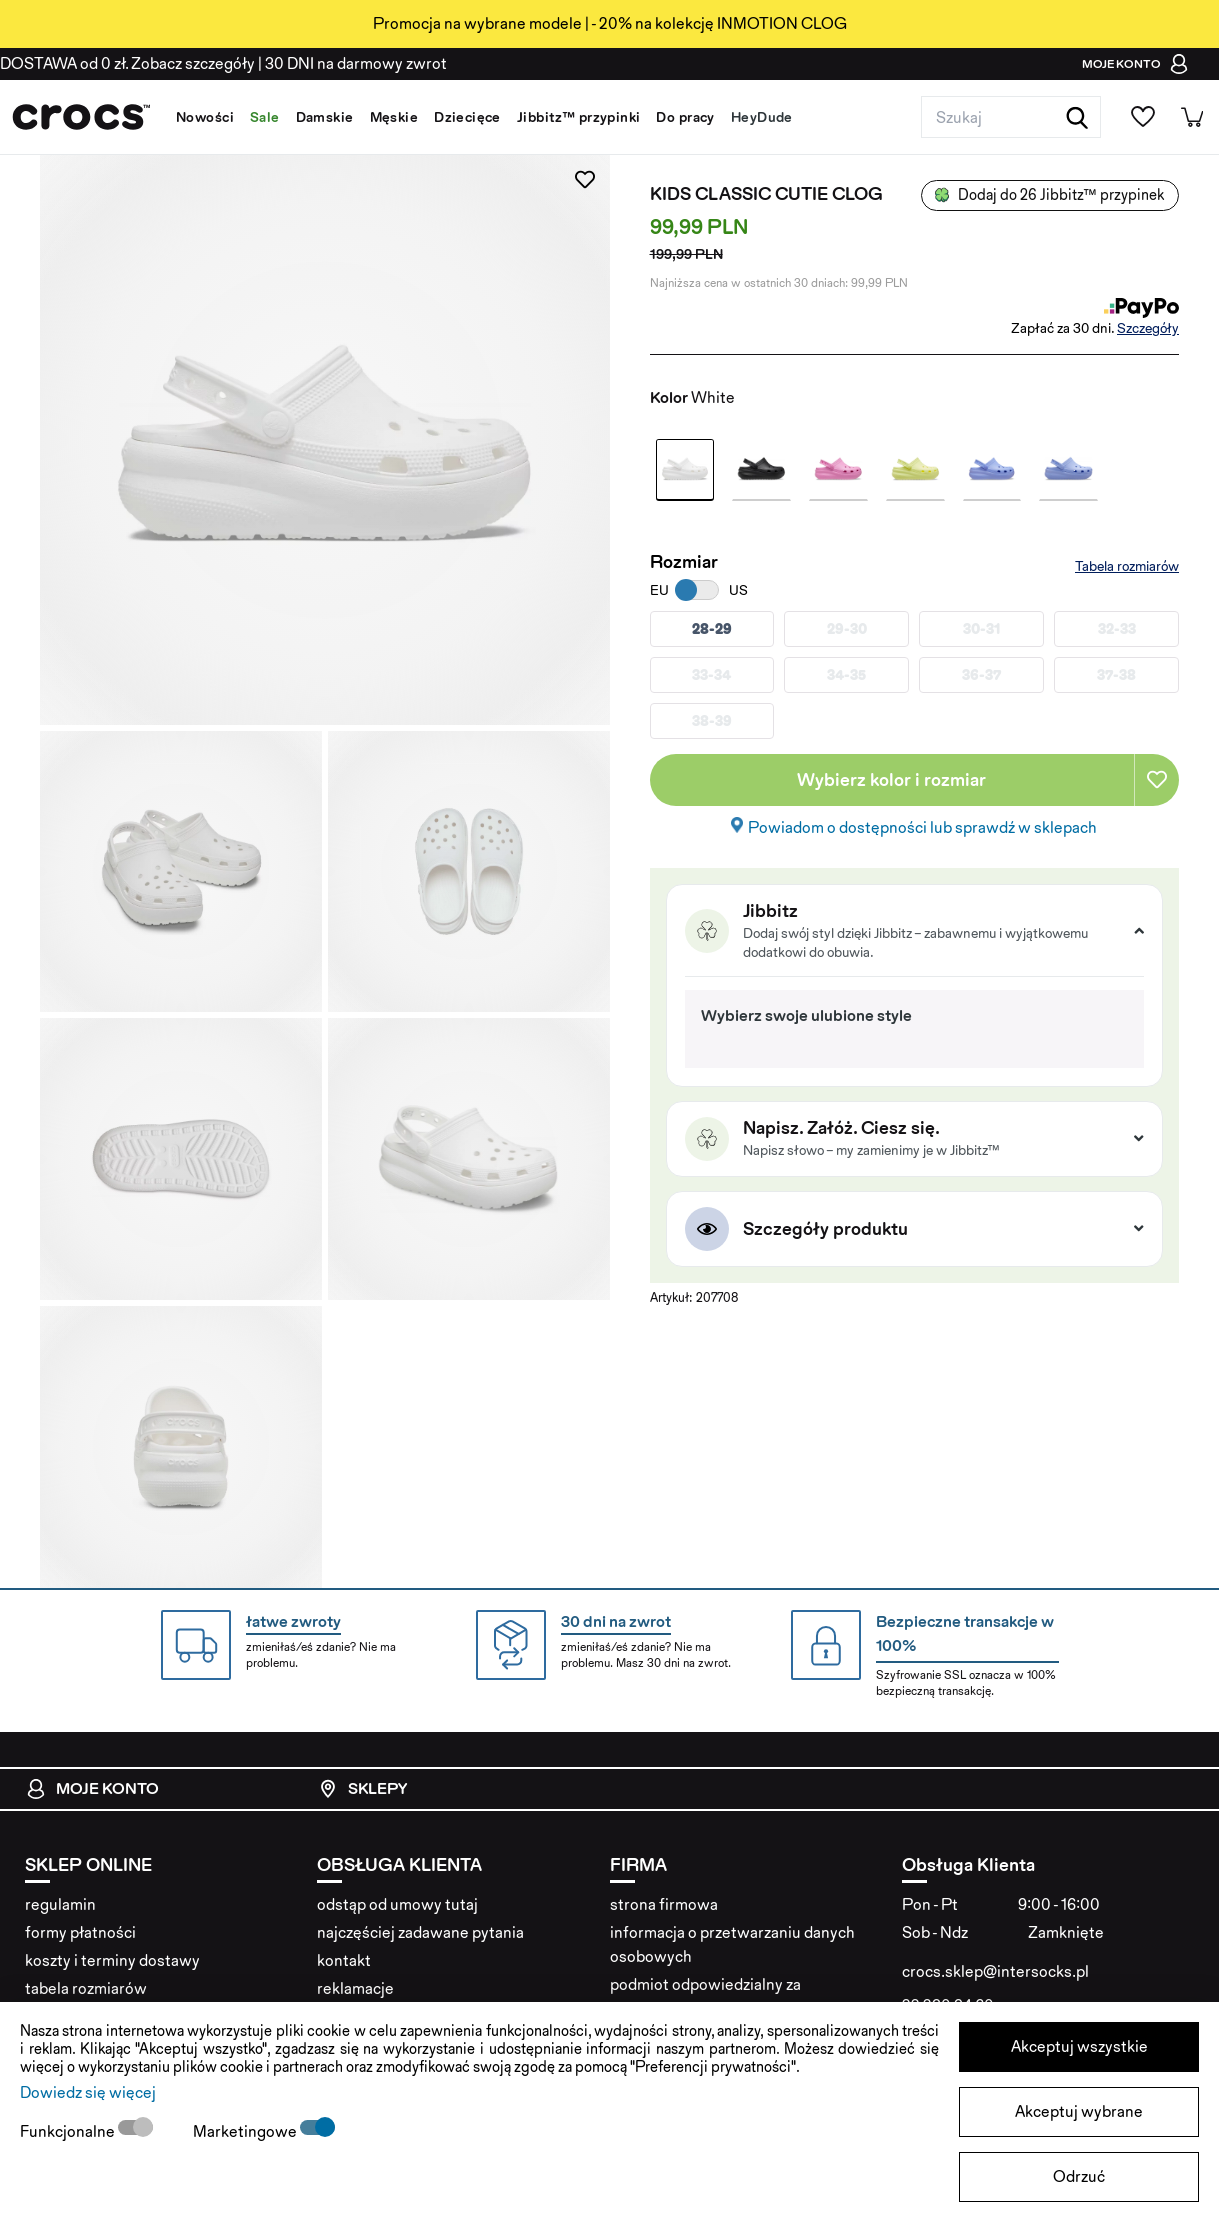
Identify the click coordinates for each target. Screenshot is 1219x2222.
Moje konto (92, 1789)
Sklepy (362, 1789)
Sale (265, 117)
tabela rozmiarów (86, 1988)
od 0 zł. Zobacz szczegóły (127, 63)
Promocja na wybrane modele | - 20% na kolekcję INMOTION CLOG (610, 23)
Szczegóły (1148, 328)
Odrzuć (1079, 2176)
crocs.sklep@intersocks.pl (995, 1971)
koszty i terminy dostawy (112, 1960)
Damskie (325, 117)
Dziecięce (467, 117)
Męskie (394, 117)
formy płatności (80, 1932)
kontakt (344, 1960)
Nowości (205, 117)
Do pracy (685, 117)
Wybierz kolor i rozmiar (891, 779)
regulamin (60, 1904)
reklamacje (355, 1988)
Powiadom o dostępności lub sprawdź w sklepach (922, 827)
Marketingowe (246, 2131)
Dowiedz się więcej (88, 2092)
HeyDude (762, 117)
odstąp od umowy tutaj (397, 1904)
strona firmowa (664, 1904)
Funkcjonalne (69, 2131)
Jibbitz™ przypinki (579, 117)
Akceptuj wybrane (1079, 2111)
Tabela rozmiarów (1127, 566)
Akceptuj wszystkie (1079, 2046)
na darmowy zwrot (356, 63)
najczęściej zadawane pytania (420, 1932)
